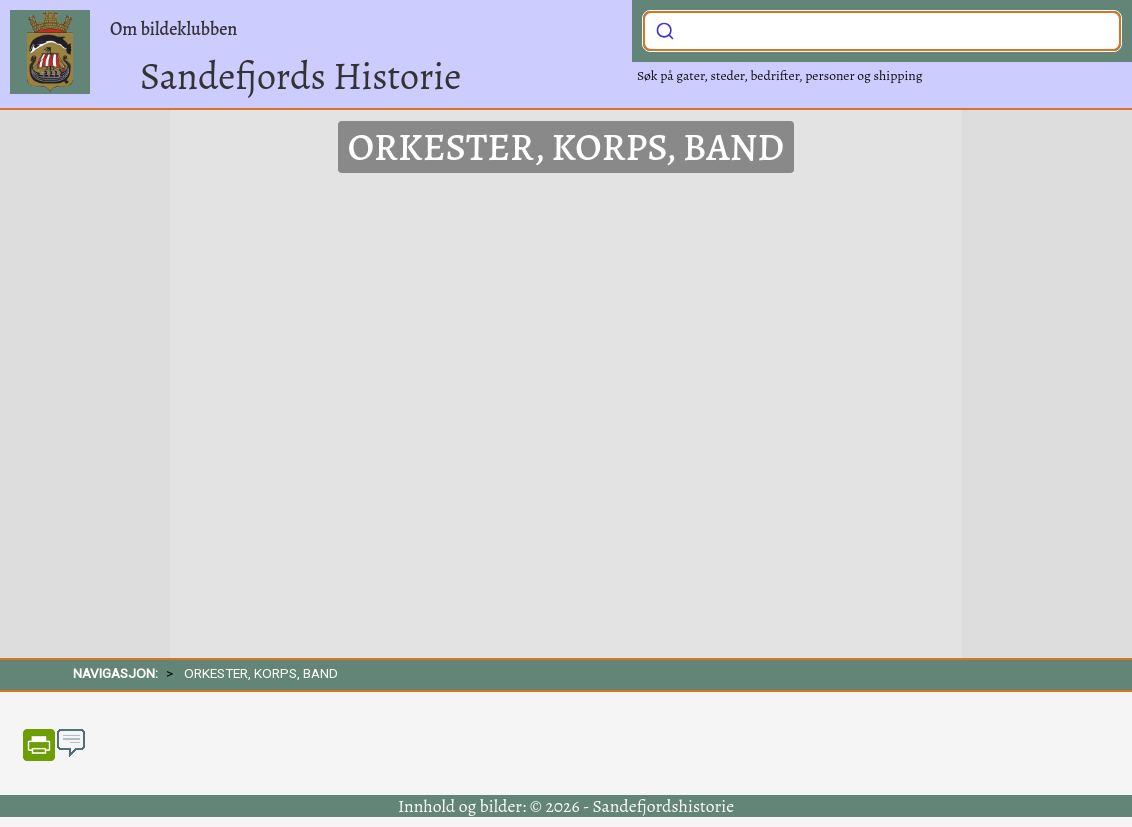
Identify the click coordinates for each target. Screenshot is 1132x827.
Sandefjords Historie (300, 76)
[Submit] (665, 29)
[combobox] (882, 31)
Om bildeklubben (173, 29)
